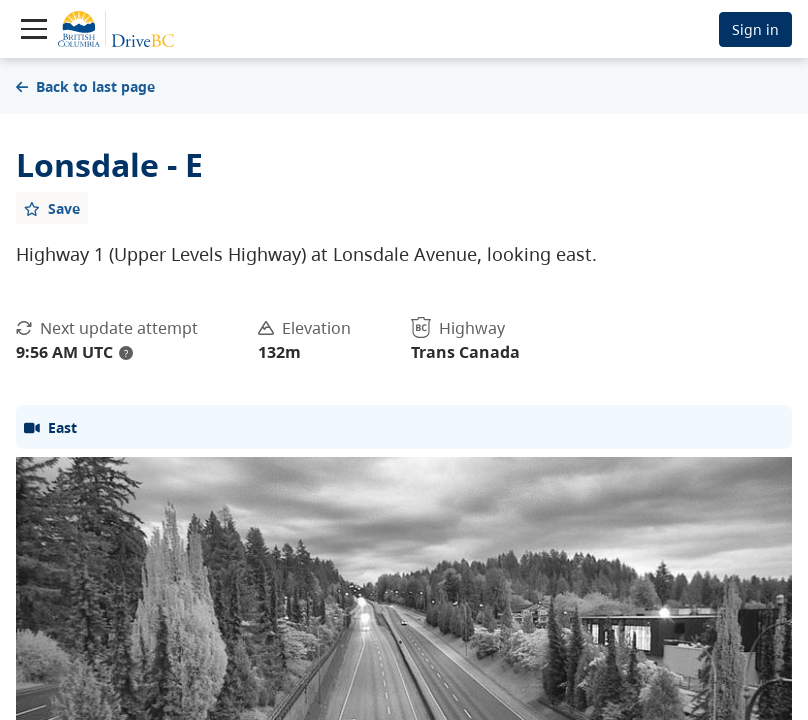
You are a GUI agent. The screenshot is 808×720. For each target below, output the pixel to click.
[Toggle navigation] (34, 29)
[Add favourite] (52, 208)
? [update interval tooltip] (126, 353)
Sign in (755, 29)
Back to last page (85, 86)
